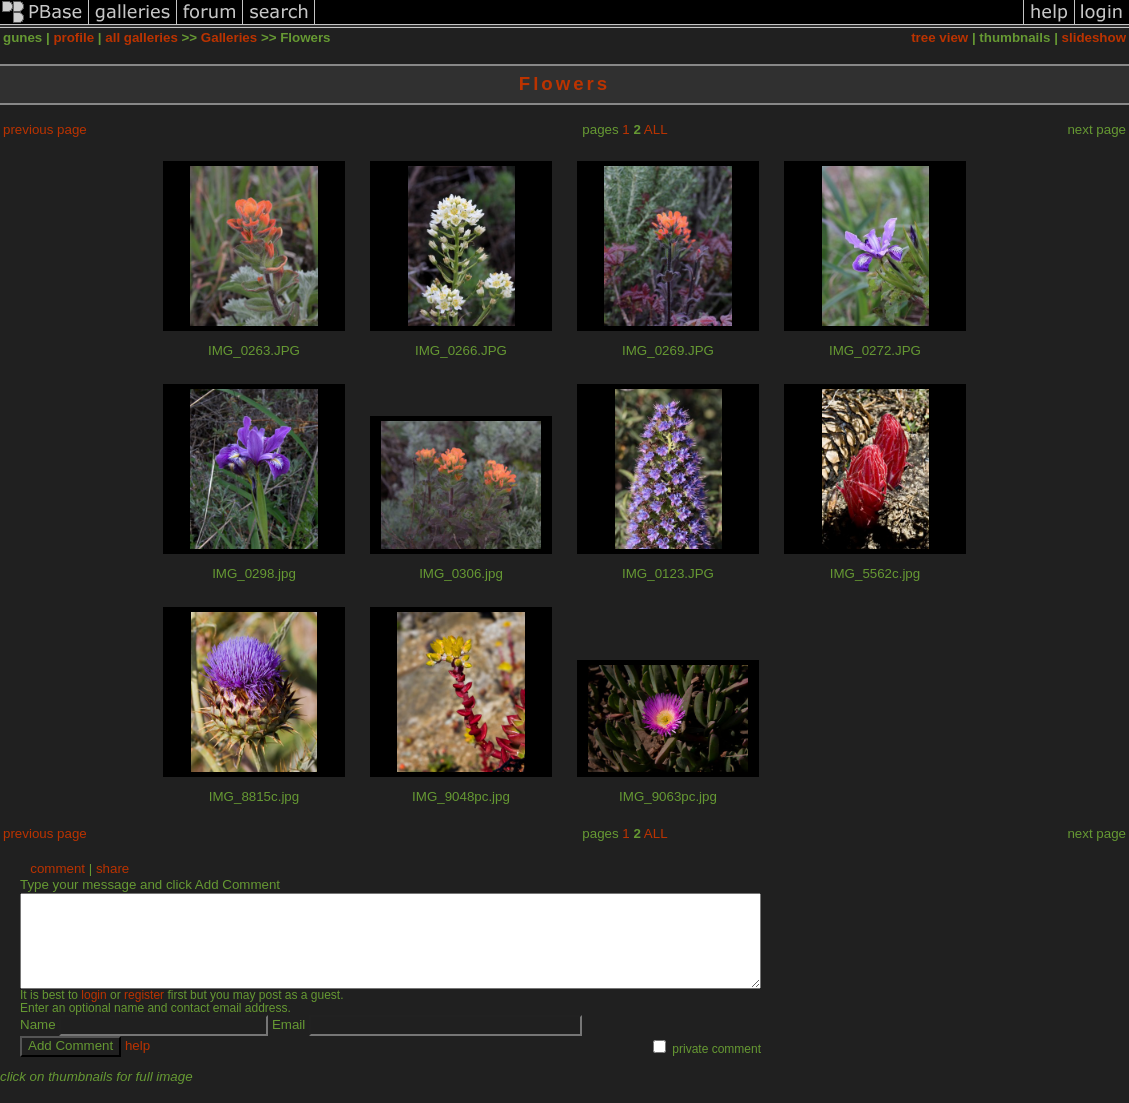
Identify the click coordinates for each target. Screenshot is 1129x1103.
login (93, 1013)
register (144, 1013)
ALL (656, 129)
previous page (45, 129)
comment (57, 868)
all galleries (141, 37)
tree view (939, 37)
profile (73, 37)
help (137, 1063)
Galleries (229, 37)
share (112, 868)
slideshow (1094, 37)
